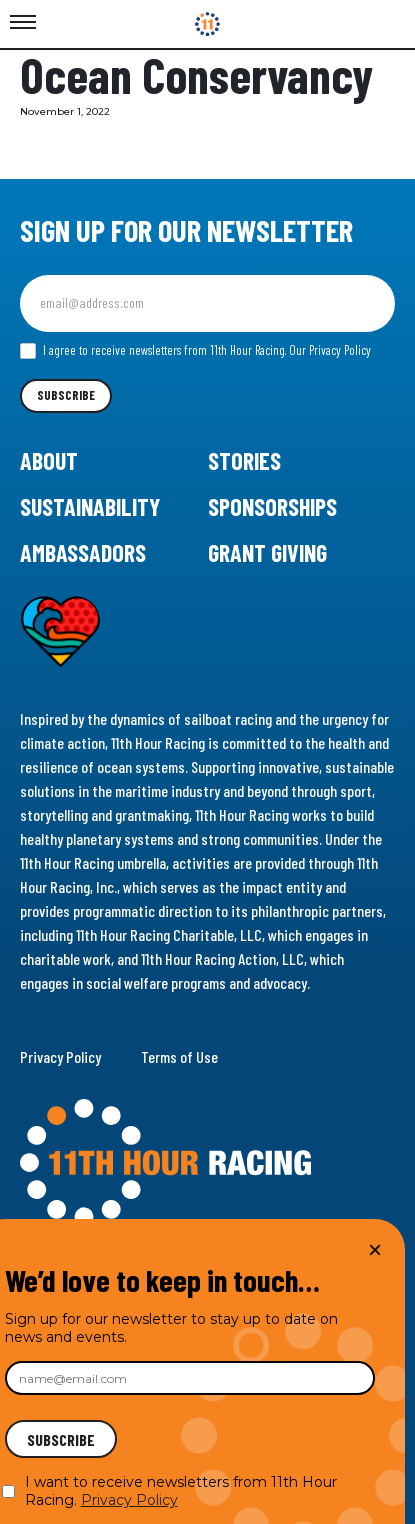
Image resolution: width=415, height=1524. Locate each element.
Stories (244, 460)
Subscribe (66, 395)
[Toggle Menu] (23, 23)
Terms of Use (179, 1056)
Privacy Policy (60, 1056)
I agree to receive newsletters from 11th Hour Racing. (195, 351)
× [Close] (375, 1249)
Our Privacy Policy (330, 350)
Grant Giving (267, 552)
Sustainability (90, 506)
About (49, 460)
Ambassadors (83, 552)
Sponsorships (272, 506)
